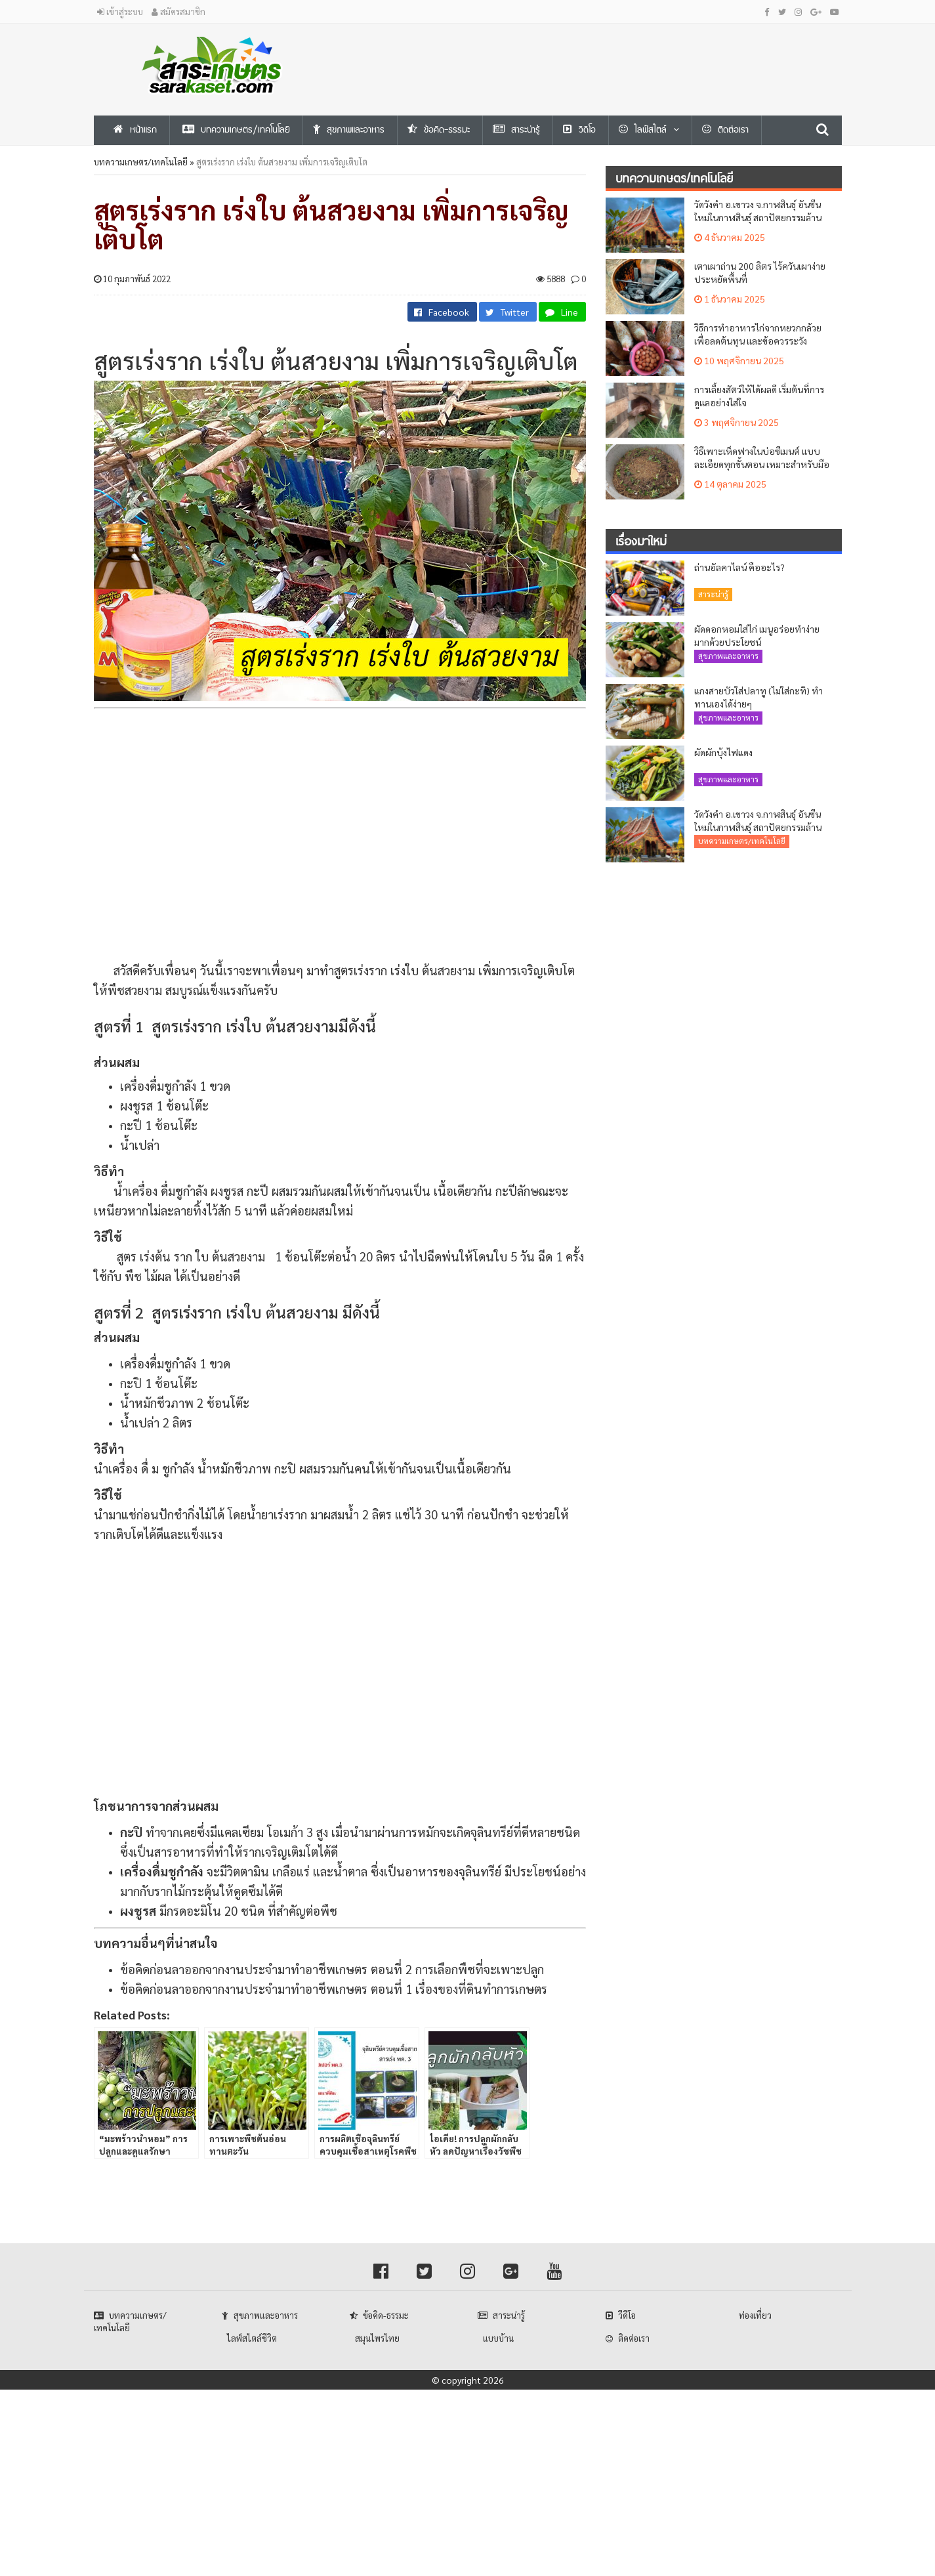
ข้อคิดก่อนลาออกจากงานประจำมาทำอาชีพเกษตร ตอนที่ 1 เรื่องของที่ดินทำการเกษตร (333, 1988)
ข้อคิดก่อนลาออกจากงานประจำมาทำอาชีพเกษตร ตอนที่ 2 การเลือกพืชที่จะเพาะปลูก (332, 1969)
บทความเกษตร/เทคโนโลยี (141, 161)
